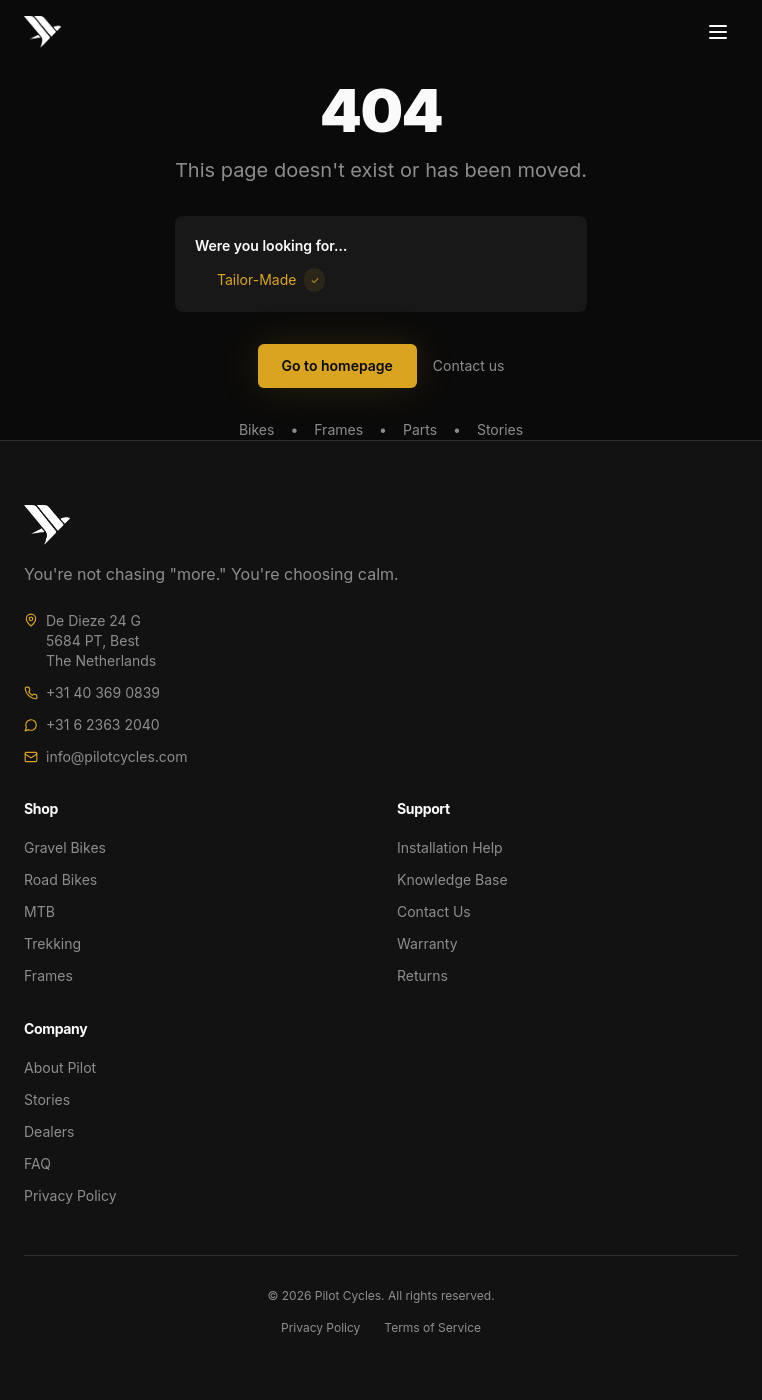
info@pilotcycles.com (117, 756)
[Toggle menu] (718, 32)
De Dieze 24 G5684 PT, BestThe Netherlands (101, 640)
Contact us (469, 365)
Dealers (49, 1131)
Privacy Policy (70, 1195)
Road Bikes (60, 879)
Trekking (52, 943)
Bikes (256, 429)
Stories (500, 429)
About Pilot (60, 1067)
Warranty (427, 943)
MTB (39, 911)
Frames (338, 429)
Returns (422, 975)
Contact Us (434, 911)
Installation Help (450, 847)
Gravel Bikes (65, 847)
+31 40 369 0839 (103, 692)
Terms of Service (432, 1327)
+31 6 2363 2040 (103, 724)
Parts (420, 429)
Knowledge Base (452, 879)
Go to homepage (337, 365)
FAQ (37, 1163)
